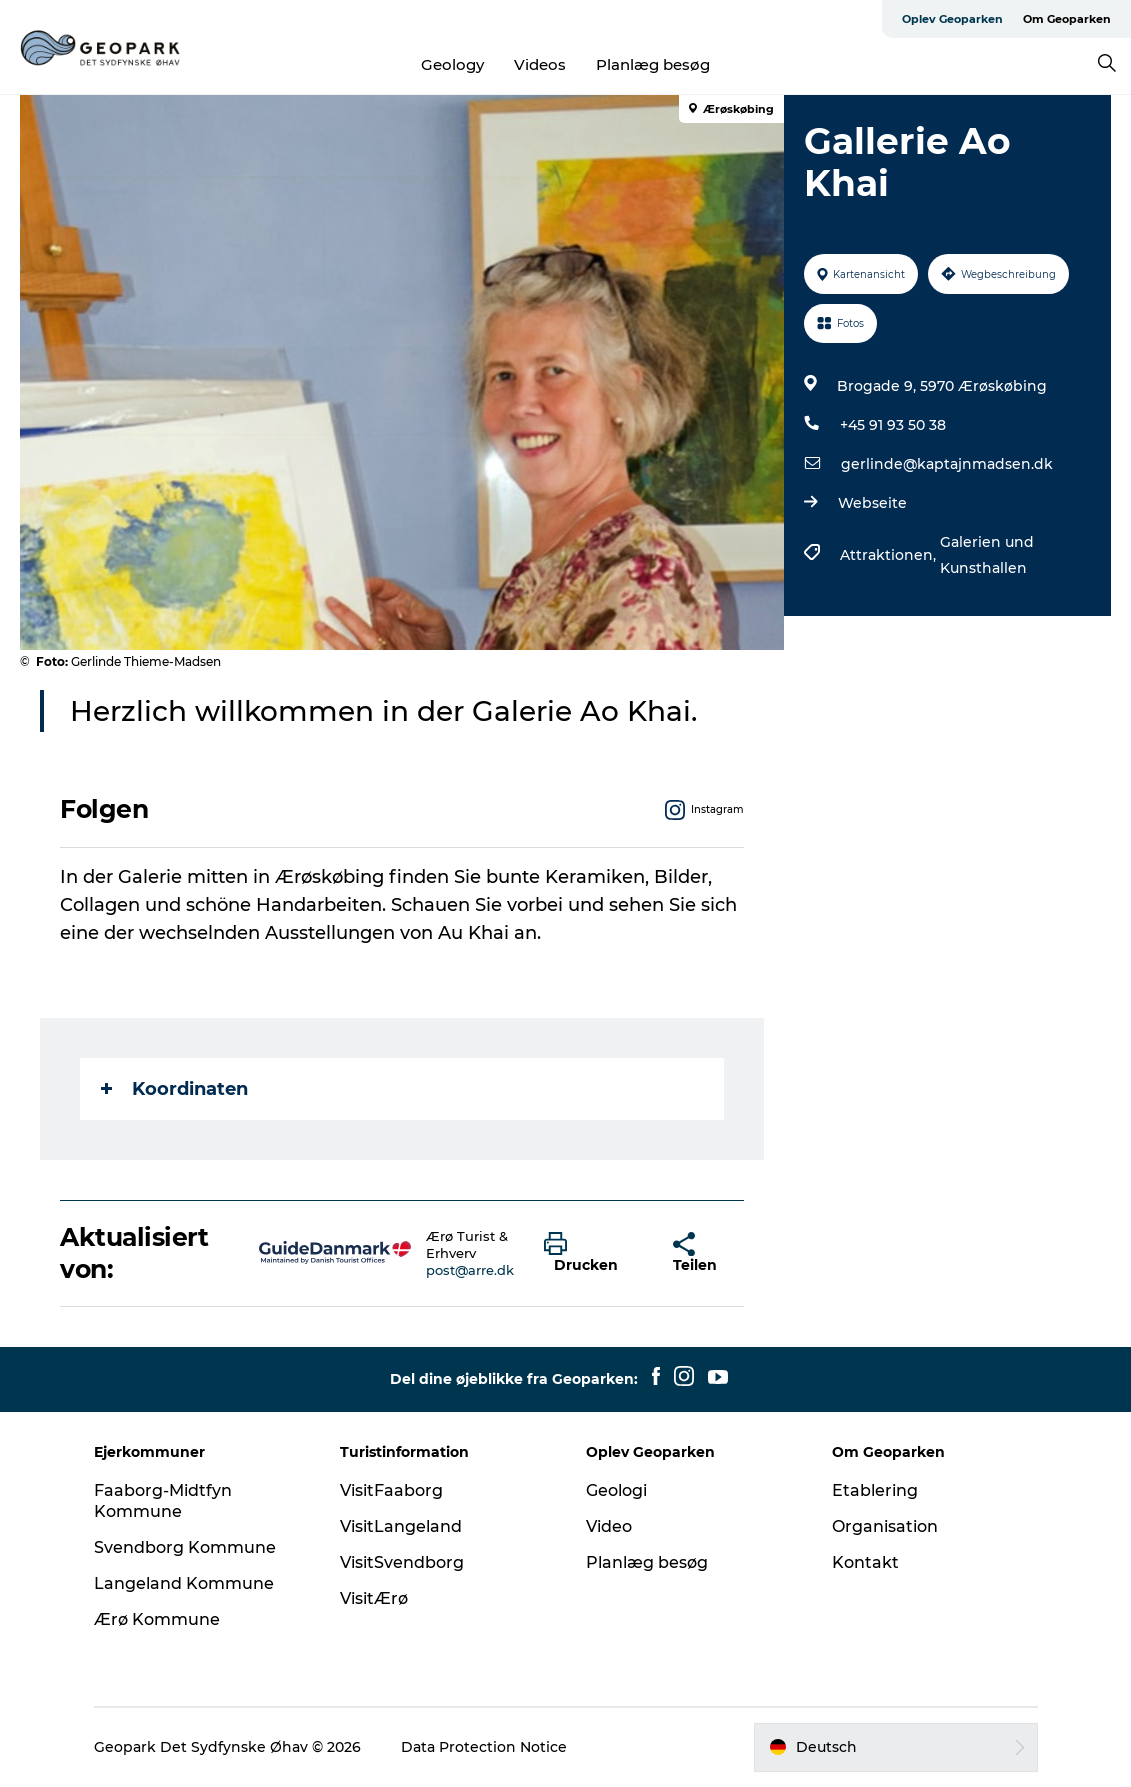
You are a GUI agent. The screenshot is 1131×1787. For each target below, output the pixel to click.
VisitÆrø (374, 1598)
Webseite (872, 503)
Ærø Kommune (157, 1619)
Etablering (875, 1490)
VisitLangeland (401, 1526)
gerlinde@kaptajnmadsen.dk (947, 464)
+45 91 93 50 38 (893, 425)
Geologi (616, 1490)
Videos (540, 64)
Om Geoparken (1067, 19)
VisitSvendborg (402, 1562)
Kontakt (865, 1562)
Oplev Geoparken (952, 19)
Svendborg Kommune (185, 1547)
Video (609, 1526)
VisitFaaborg (391, 1490)
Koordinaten (174, 1089)
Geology (452, 64)
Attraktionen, (890, 555)
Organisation (885, 1526)
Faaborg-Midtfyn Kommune (163, 1501)
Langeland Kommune (184, 1583)
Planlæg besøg (653, 64)
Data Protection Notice (484, 1747)
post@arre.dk (470, 1270)
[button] (594, 1253)
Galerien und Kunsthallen (987, 555)
